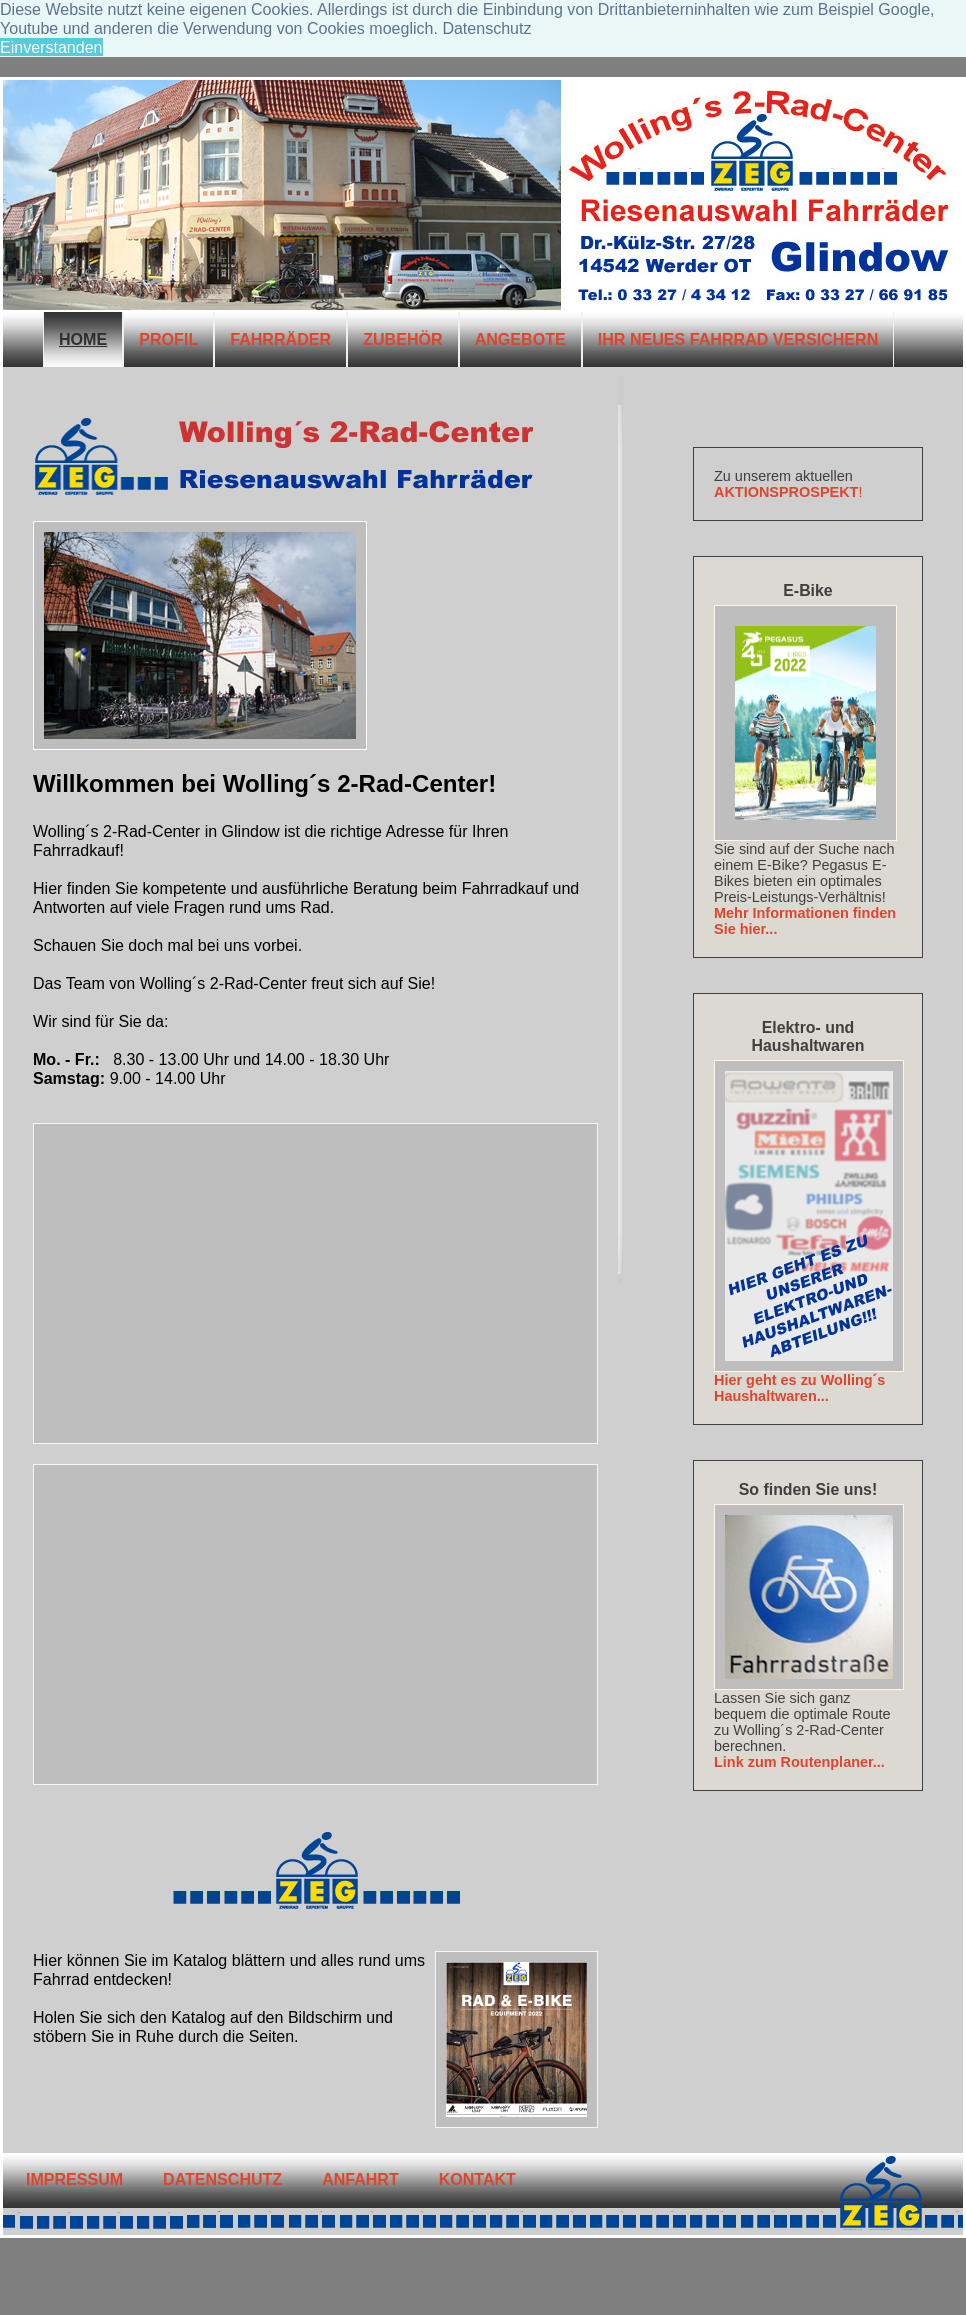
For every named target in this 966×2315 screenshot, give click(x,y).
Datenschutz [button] (486, 28)
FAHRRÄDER (280, 339)
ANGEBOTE (520, 339)
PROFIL (168, 339)
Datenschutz (222, 2179)
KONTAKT (477, 2179)
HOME (83, 339)
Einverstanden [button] (51, 47)
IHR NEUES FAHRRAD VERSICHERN (738, 339)
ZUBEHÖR (403, 339)
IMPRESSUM (74, 2179)
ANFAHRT (360, 2179)
